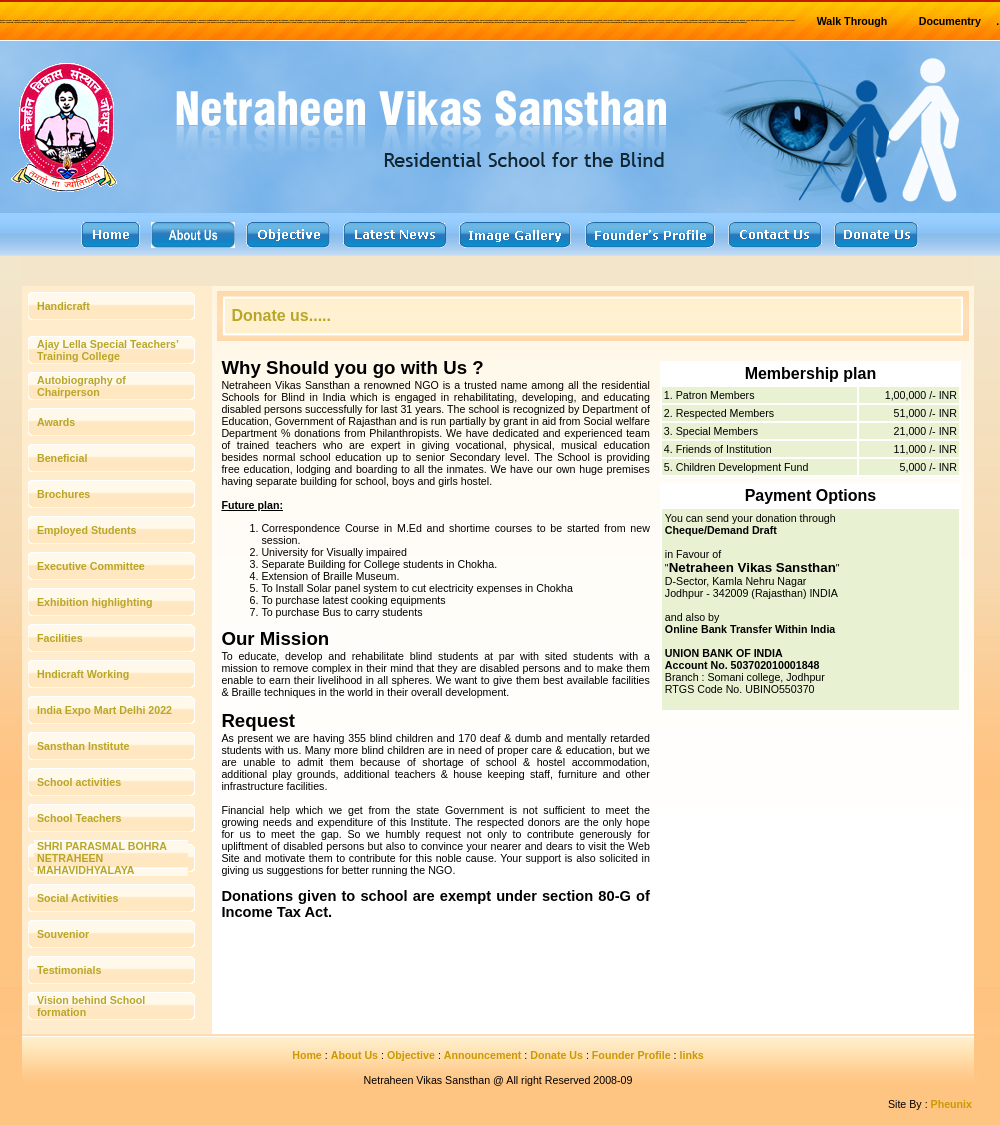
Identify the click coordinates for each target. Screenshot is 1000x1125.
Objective (411, 1055)
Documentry (950, 21)
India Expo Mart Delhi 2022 (104, 710)
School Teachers (79, 818)
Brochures (63, 494)
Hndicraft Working (83, 674)
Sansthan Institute (83, 746)
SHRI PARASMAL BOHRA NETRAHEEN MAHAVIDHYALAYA (101, 858)
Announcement (483, 1055)
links (692, 1055)
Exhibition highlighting (94, 602)
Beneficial (62, 458)
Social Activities (77, 898)
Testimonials (69, 970)
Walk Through (852, 21)
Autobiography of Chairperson (81, 386)
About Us (354, 1055)
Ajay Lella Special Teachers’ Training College (107, 350)
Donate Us (556, 1055)
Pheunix (951, 1104)
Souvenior (63, 934)
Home (307, 1055)
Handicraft (63, 306)
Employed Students (86, 530)
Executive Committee (91, 566)
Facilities (60, 638)
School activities (79, 782)
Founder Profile (631, 1055)
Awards (56, 422)
